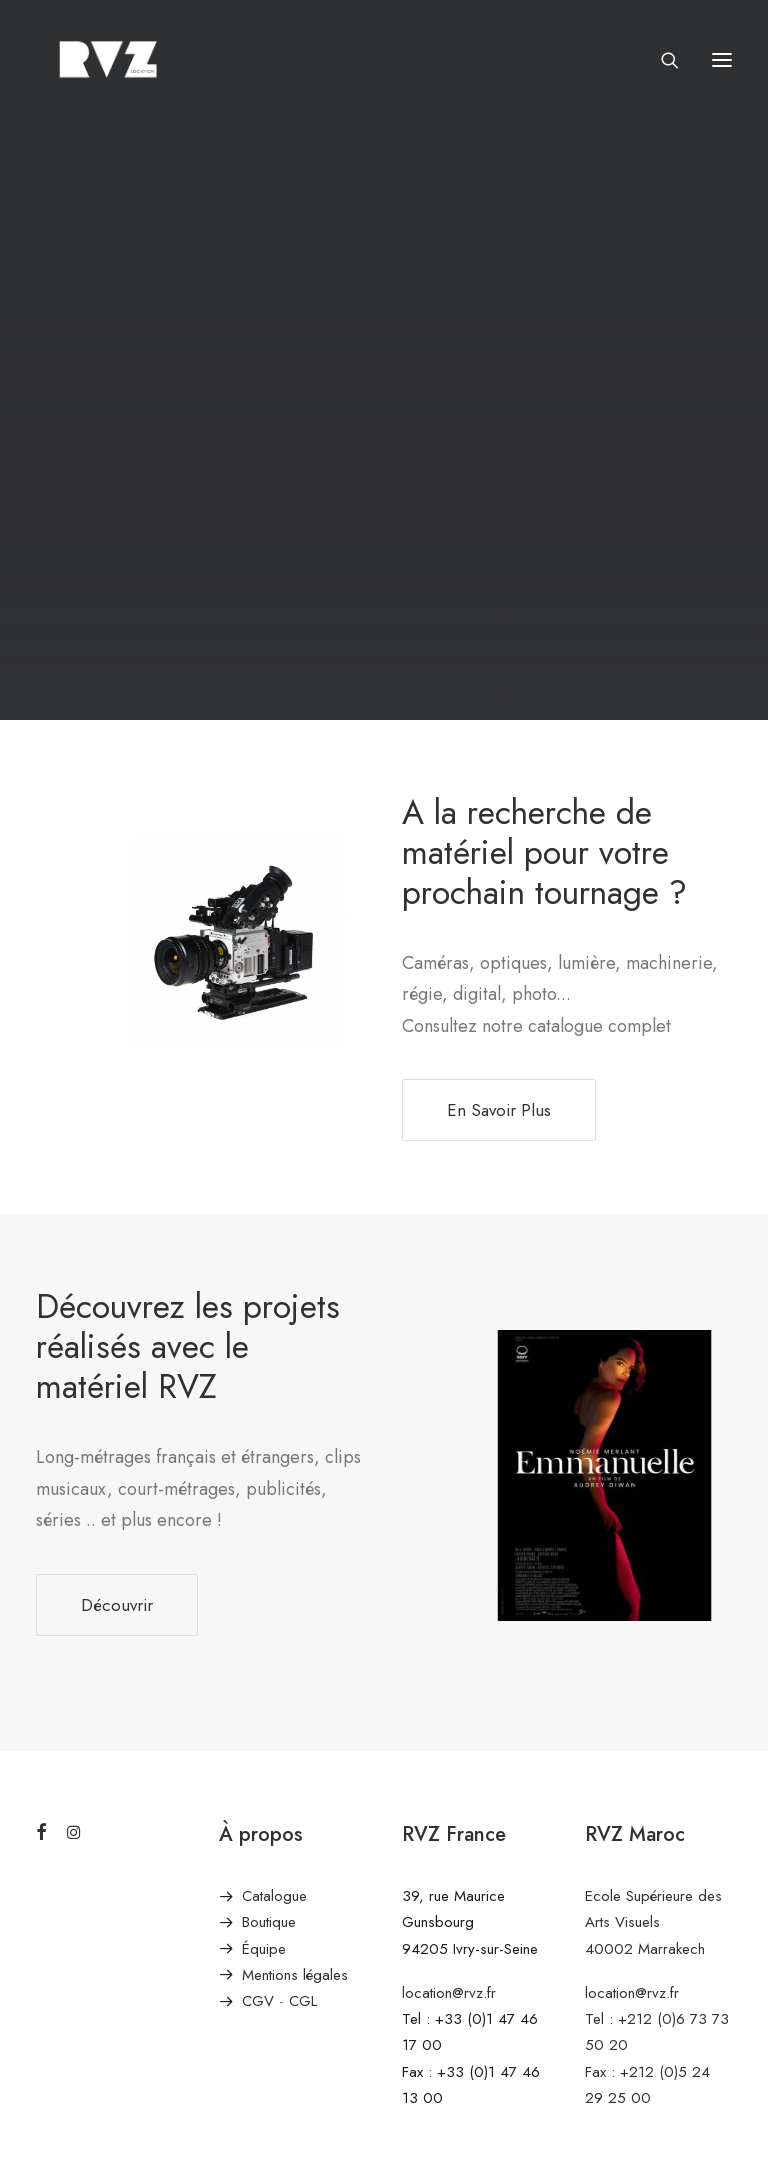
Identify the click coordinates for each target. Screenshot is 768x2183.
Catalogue (274, 1896)
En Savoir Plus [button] (499, 1110)
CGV (258, 2001)
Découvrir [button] (117, 1605)
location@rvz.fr (449, 1993)
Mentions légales (295, 1975)
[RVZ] (108, 59)
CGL (303, 2001)
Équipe (264, 1949)
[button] (722, 59)
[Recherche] (661, 60)
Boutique (269, 1922)
